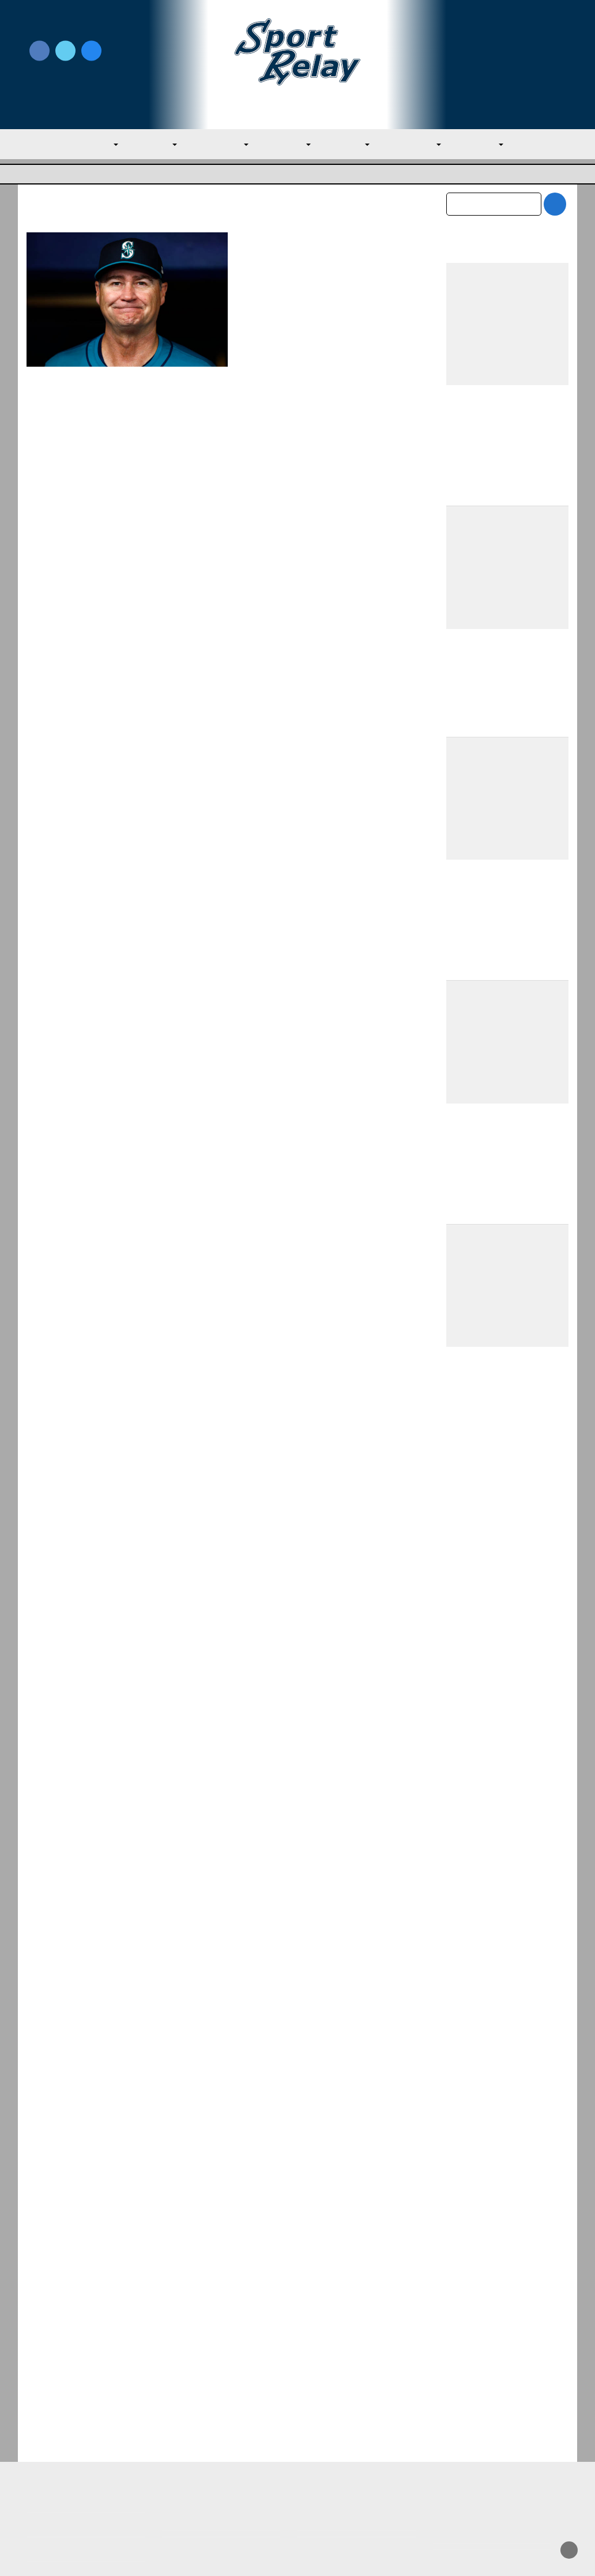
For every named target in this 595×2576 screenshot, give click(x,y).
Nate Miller (281, 277)
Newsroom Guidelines (208, 2416)
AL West (289, 144)
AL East (157, 144)
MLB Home (50, 2416)
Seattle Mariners (272, 292)
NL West (482, 144)
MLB (105, 144)
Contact (43, 2465)
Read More (268, 454)
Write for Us (507, 52)
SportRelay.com (326, 2552)
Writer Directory (332, 2434)
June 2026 (467, 2267)
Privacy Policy (190, 2434)
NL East (350, 144)
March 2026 (470, 2339)
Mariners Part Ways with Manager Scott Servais (318, 248)
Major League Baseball (65, 174)
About (39, 2440)
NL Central (415, 144)
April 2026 (467, 2315)
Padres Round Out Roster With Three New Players (504, 1792)
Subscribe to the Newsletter (492, 2416)
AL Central (222, 144)
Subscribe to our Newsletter (507, 64)
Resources (48, 2490)
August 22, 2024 (339, 277)
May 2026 (465, 2291)
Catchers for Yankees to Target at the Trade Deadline (507, 1696)
